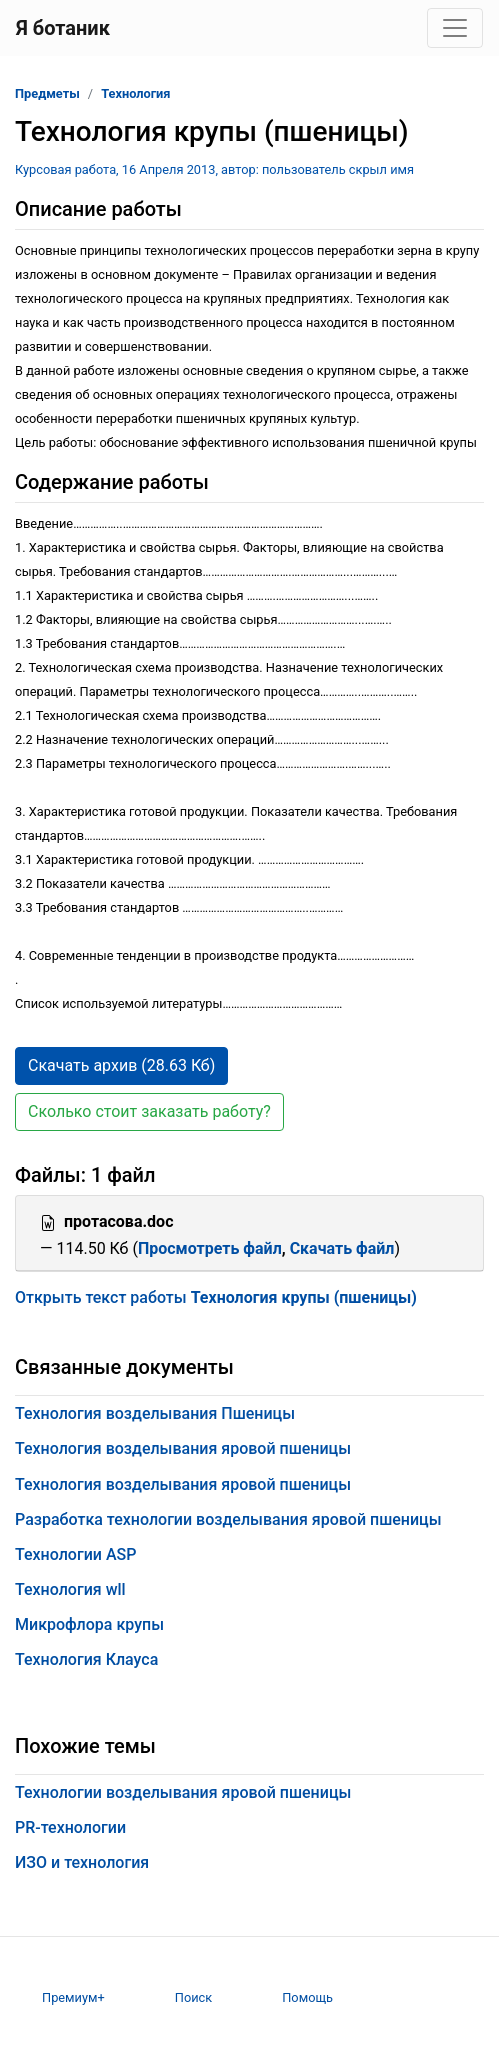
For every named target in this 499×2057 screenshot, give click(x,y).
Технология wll (70, 1589)
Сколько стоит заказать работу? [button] (149, 1111)
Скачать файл (342, 1248)
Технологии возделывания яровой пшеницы (183, 1792)
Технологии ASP (75, 1554)
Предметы (47, 93)
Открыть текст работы (216, 1297)
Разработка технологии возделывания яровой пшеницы (228, 1519)
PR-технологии (70, 1827)
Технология (135, 93)
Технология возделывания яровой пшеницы (183, 1448)
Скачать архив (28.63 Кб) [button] (121, 1065)
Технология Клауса (86, 1659)
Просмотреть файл (210, 1248)
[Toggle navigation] (455, 28)
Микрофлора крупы (89, 1624)
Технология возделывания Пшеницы (155, 1413)
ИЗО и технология (82, 1862)
